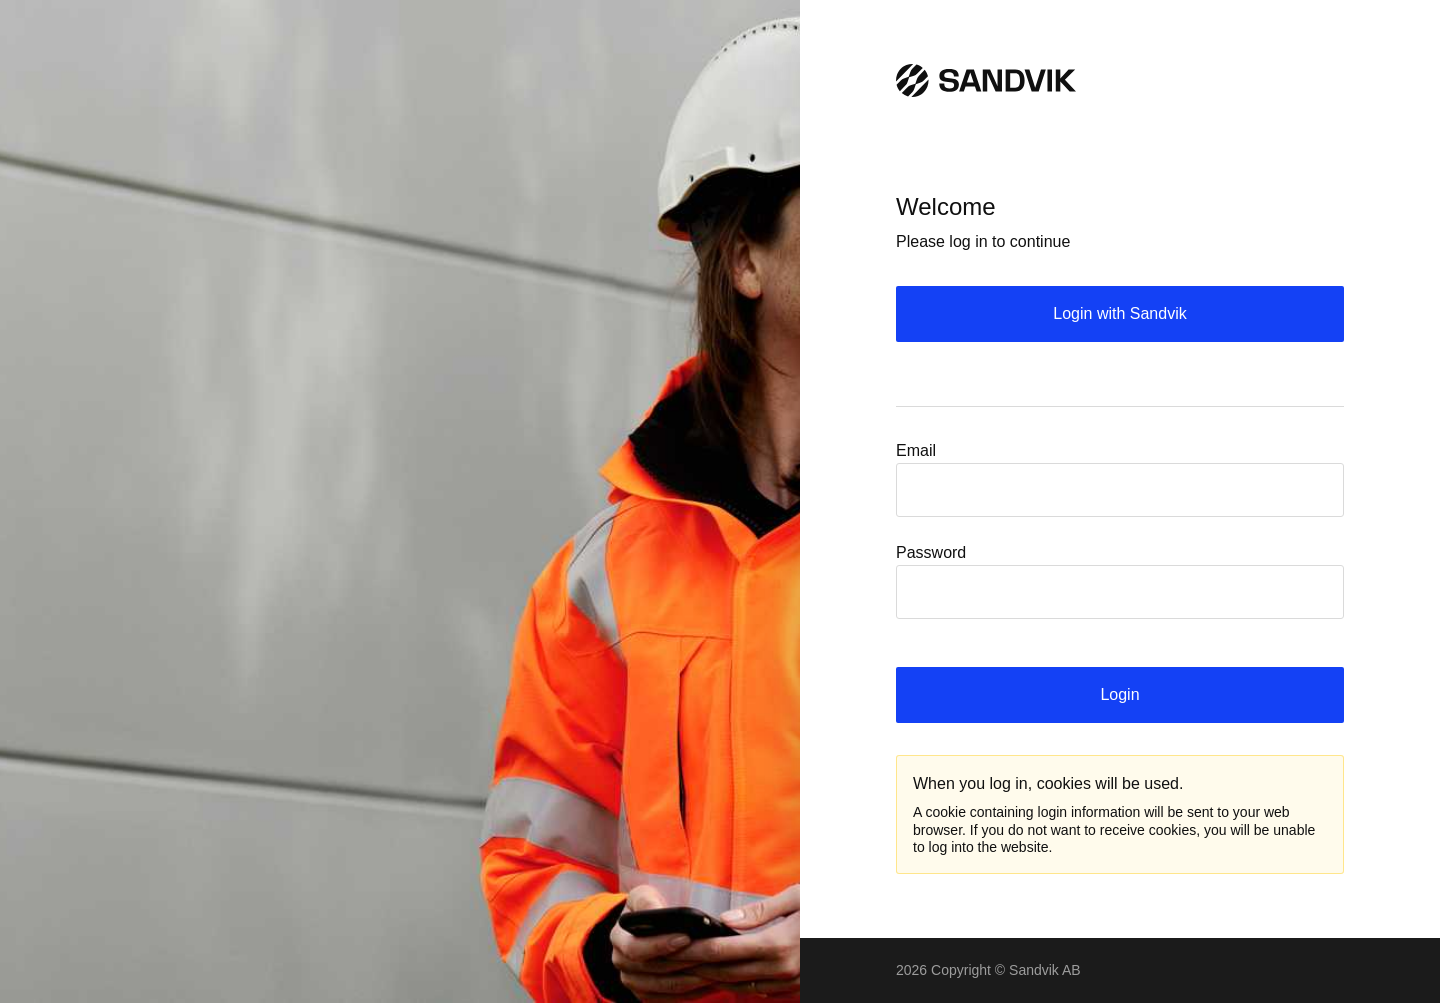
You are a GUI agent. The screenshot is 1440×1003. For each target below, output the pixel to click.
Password (931, 552)
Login (1119, 694)
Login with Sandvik (1119, 313)
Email (916, 450)
